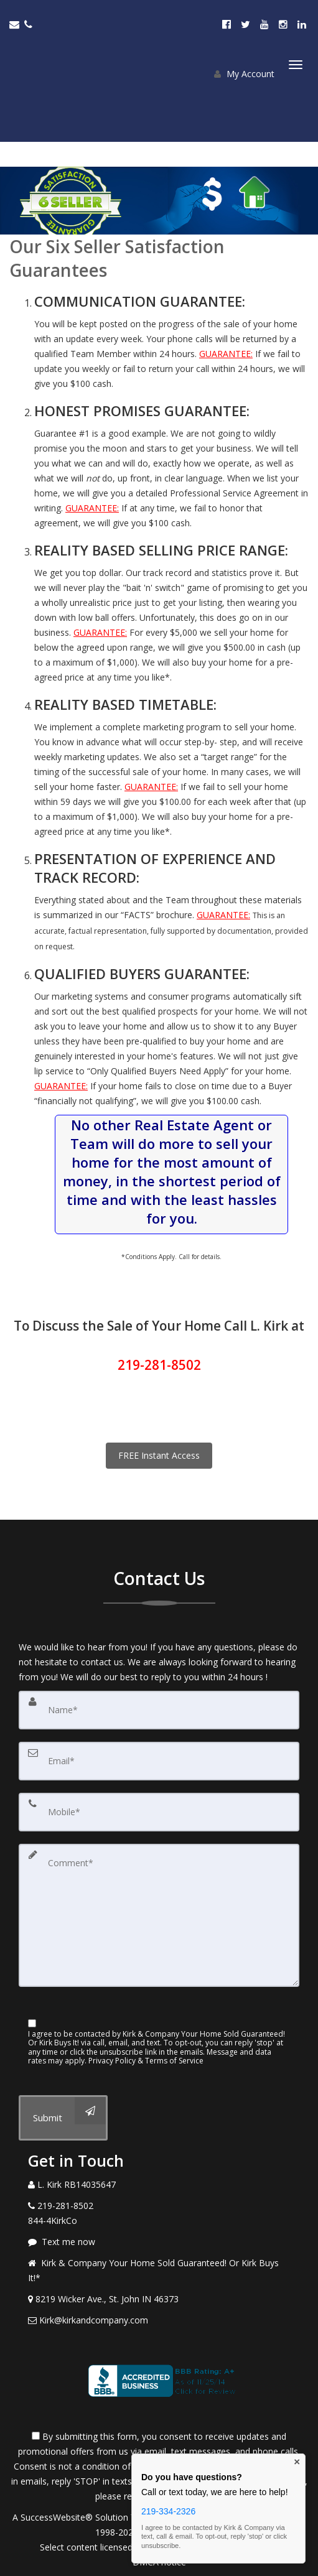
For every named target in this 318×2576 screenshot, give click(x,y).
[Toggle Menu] (296, 65)
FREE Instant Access (159, 1455)
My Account (244, 74)
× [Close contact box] (297, 2462)
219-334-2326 (168, 2511)
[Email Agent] (16, 24)
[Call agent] (29, 24)
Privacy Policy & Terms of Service (145, 2060)
